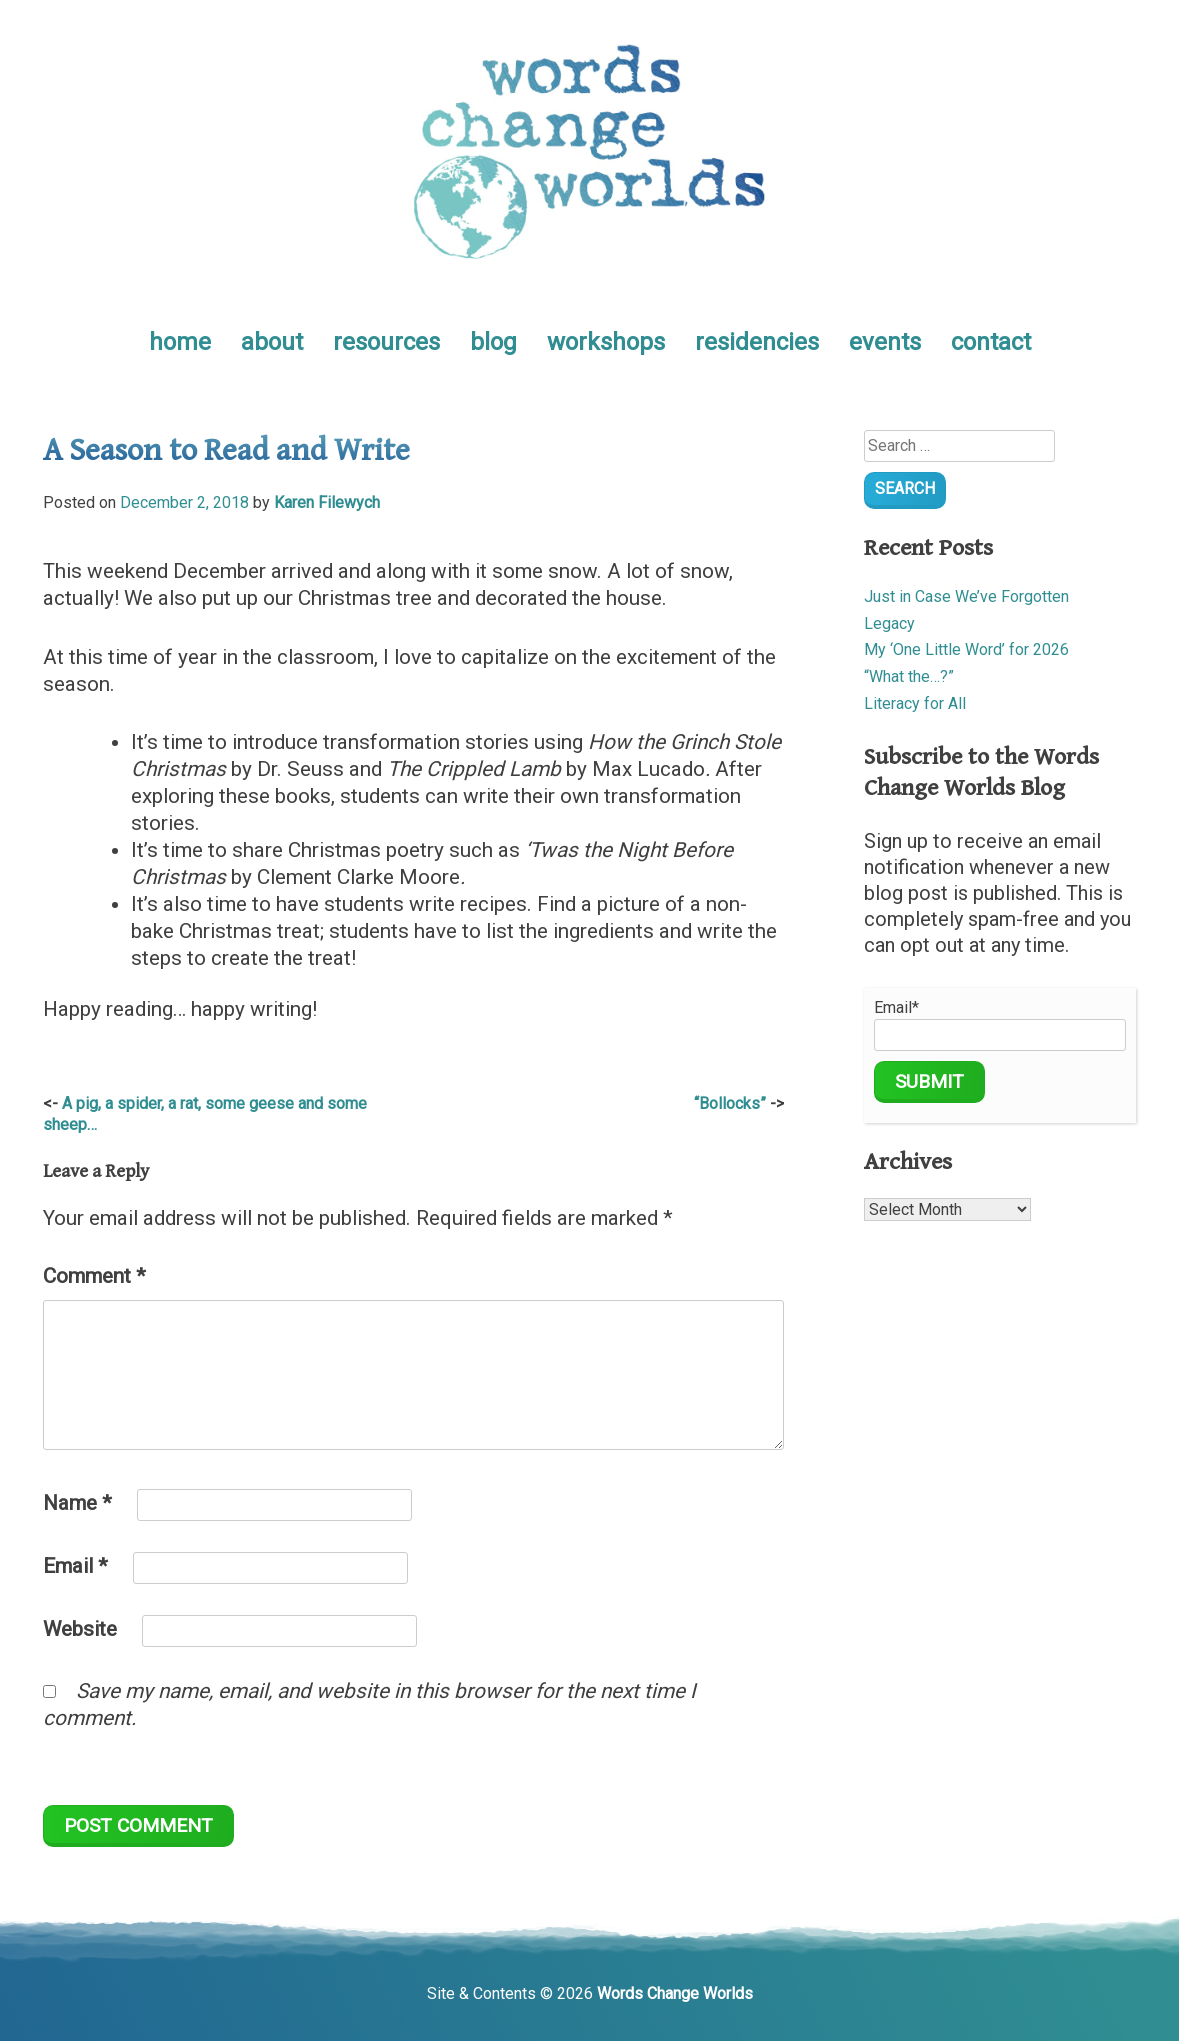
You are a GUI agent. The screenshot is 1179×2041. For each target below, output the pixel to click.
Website (80, 1629)
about (272, 342)
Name (77, 1503)
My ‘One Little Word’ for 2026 (966, 649)
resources (386, 342)
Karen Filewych (327, 502)
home (180, 342)
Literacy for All (915, 703)
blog (493, 342)
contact (991, 342)
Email (75, 1566)
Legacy (889, 623)
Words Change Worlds (675, 1993)
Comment (94, 1276)
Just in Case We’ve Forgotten (966, 596)
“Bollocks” (730, 1103)
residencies (757, 342)
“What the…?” (909, 676)
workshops (606, 342)
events (885, 342)
